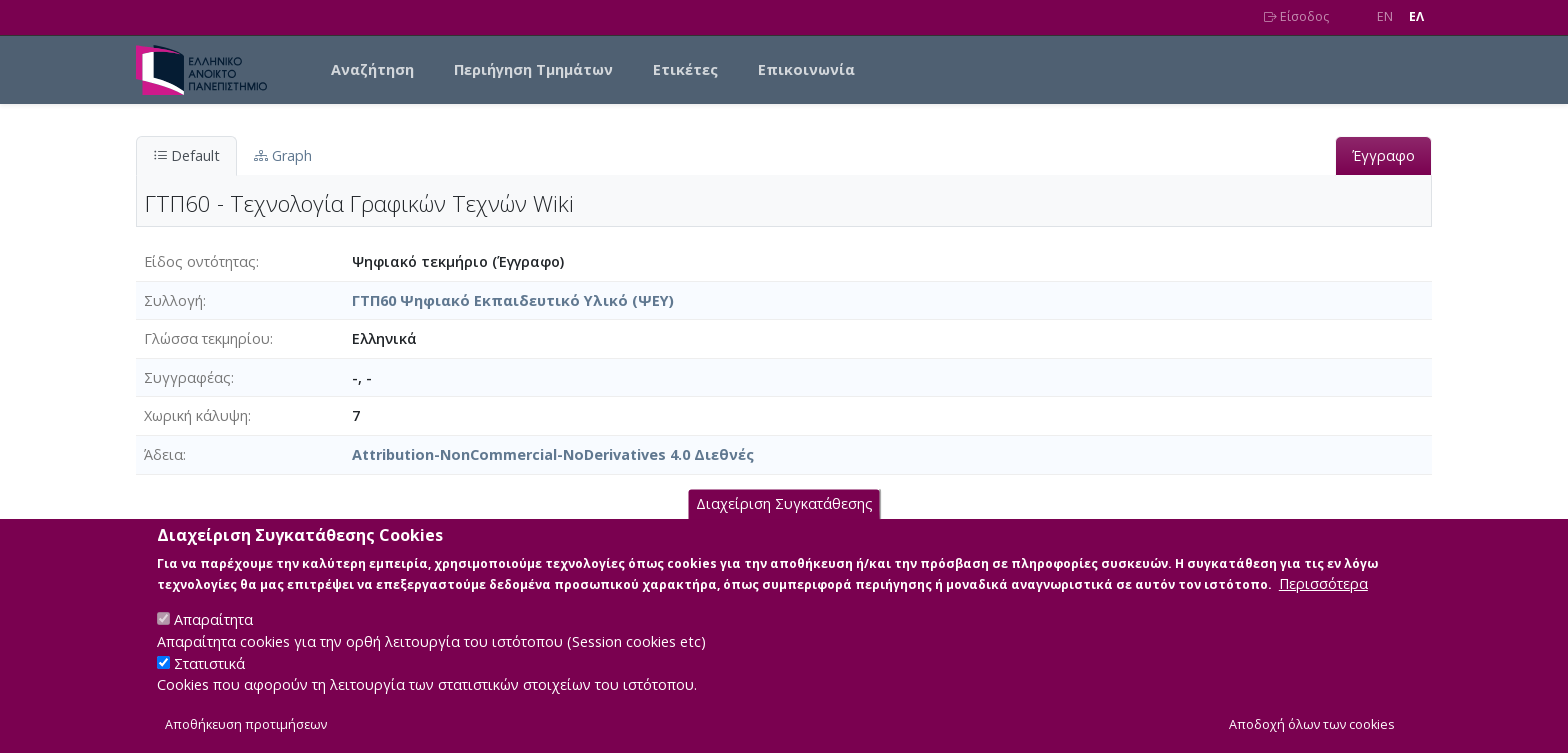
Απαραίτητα (213, 640)
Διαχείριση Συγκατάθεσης (784, 524)
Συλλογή (173, 300)
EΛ (1416, 16)
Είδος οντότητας (200, 261)
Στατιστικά (209, 683)
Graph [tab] (283, 155)
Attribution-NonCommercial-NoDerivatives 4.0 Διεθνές (553, 454)
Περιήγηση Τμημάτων (533, 69)
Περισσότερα (1323, 604)
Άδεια (163, 454)
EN (1385, 16)
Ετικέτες (685, 69)
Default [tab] (186, 155)
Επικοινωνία (806, 69)
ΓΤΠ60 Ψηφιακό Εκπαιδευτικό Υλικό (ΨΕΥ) (513, 300)
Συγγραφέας (187, 377)
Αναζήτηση (372, 69)
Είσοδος (1296, 16)
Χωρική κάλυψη (196, 415)
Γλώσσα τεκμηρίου (207, 338)
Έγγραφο (1383, 155)
